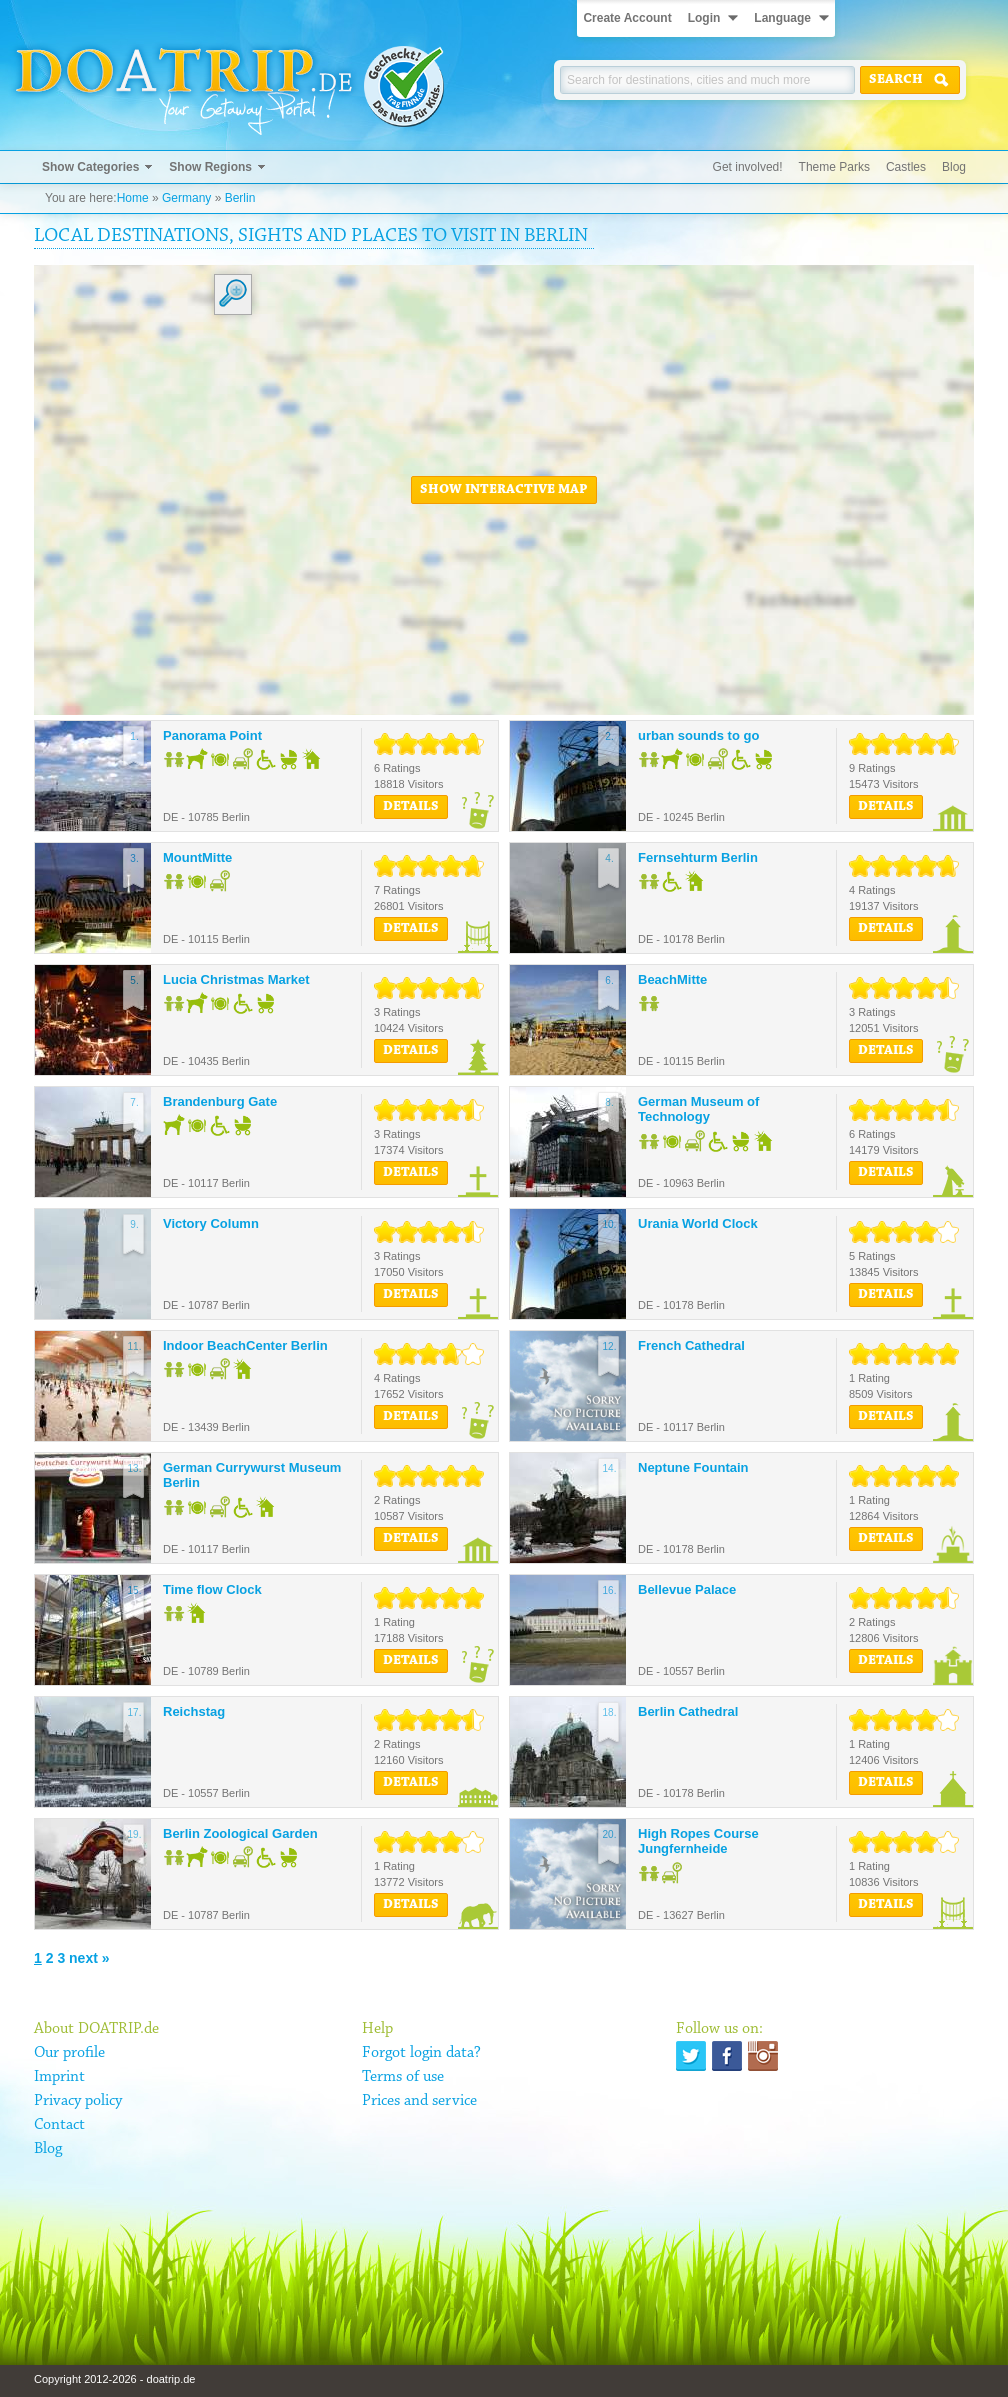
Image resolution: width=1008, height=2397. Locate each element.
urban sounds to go (698, 735)
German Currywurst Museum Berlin (252, 1475)
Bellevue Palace (687, 1589)
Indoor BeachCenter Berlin (245, 1345)
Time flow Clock (212, 1589)
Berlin (240, 198)
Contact (59, 2125)
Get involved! (748, 167)
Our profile (69, 2053)
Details (411, 807)
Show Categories (90, 167)
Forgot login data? (421, 2053)
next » (89, 1958)
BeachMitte (672, 979)
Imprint (59, 2077)
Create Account (627, 18)
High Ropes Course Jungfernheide (698, 1841)
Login (704, 18)
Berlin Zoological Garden (240, 1833)
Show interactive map (504, 490)
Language (782, 18)
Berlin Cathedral (688, 1711)
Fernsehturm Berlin (698, 857)
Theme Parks (834, 167)
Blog (954, 167)
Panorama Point (212, 735)
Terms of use (403, 2077)
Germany (186, 198)
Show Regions (210, 167)
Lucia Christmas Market (236, 979)
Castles (906, 167)
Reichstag (194, 1711)
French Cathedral (691, 1345)
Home (133, 198)
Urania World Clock (698, 1223)
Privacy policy (78, 2101)
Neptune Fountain (693, 1467)
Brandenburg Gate (220, 1101)
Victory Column (211, 1223)
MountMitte (197, 857)
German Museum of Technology (698, 1109)
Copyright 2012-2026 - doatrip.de (114, 2379)
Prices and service (419, 2101)
